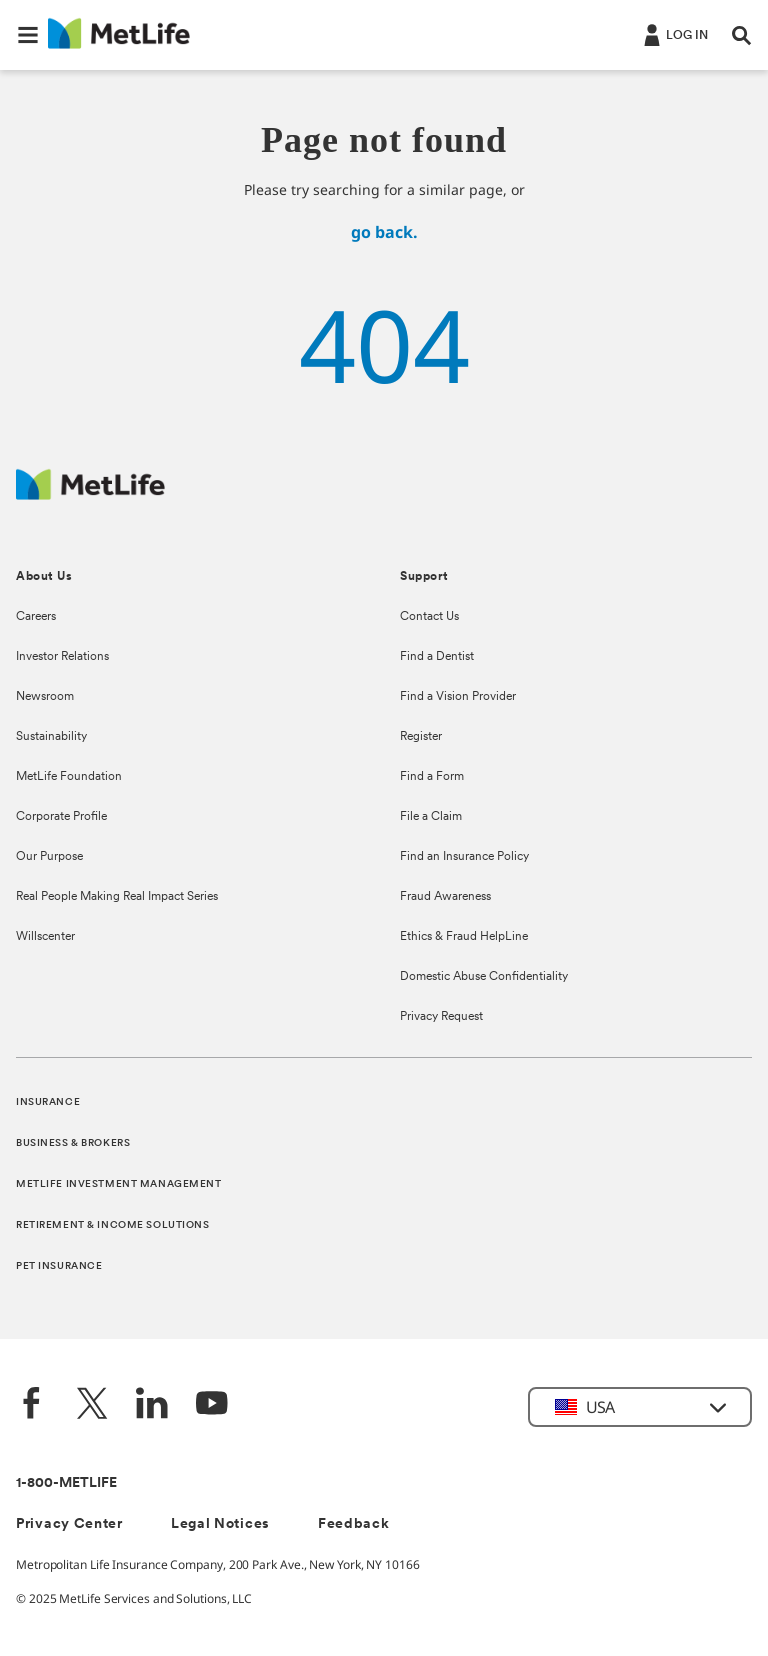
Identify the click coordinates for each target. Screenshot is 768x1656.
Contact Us (429, 617)
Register (421, 737)
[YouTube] (212, 1405)
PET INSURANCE (59, 1266)
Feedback (354, 1524)
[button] (28, 35)
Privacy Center (69, 1524)
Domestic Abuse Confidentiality (484, 977)
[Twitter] (92, 1405)
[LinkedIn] (152, 1405)
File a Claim (431, 817)
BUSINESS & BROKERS (73, 1143)
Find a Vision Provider (458, 697)
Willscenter (45, 937)
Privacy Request (441, 1017)
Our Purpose (49, 857)
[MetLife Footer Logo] (90, 494)
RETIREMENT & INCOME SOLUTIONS (113, 1225)
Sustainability (51, 737)
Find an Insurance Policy (464, 857)
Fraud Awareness (445, 897)
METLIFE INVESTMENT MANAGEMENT (119, 1184)
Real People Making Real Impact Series (117, 897)
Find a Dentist (437, 657)
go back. (384, 232)
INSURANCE (48, 1102)
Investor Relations (62, 657)
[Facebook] (32, 1405)
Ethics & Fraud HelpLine (464, 937)
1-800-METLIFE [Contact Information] (66, 1483)
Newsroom (45, 697)
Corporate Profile (61, 817)
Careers (36, 617)
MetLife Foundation (69, 777)
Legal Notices (220, 1524)
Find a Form (432, 777)
